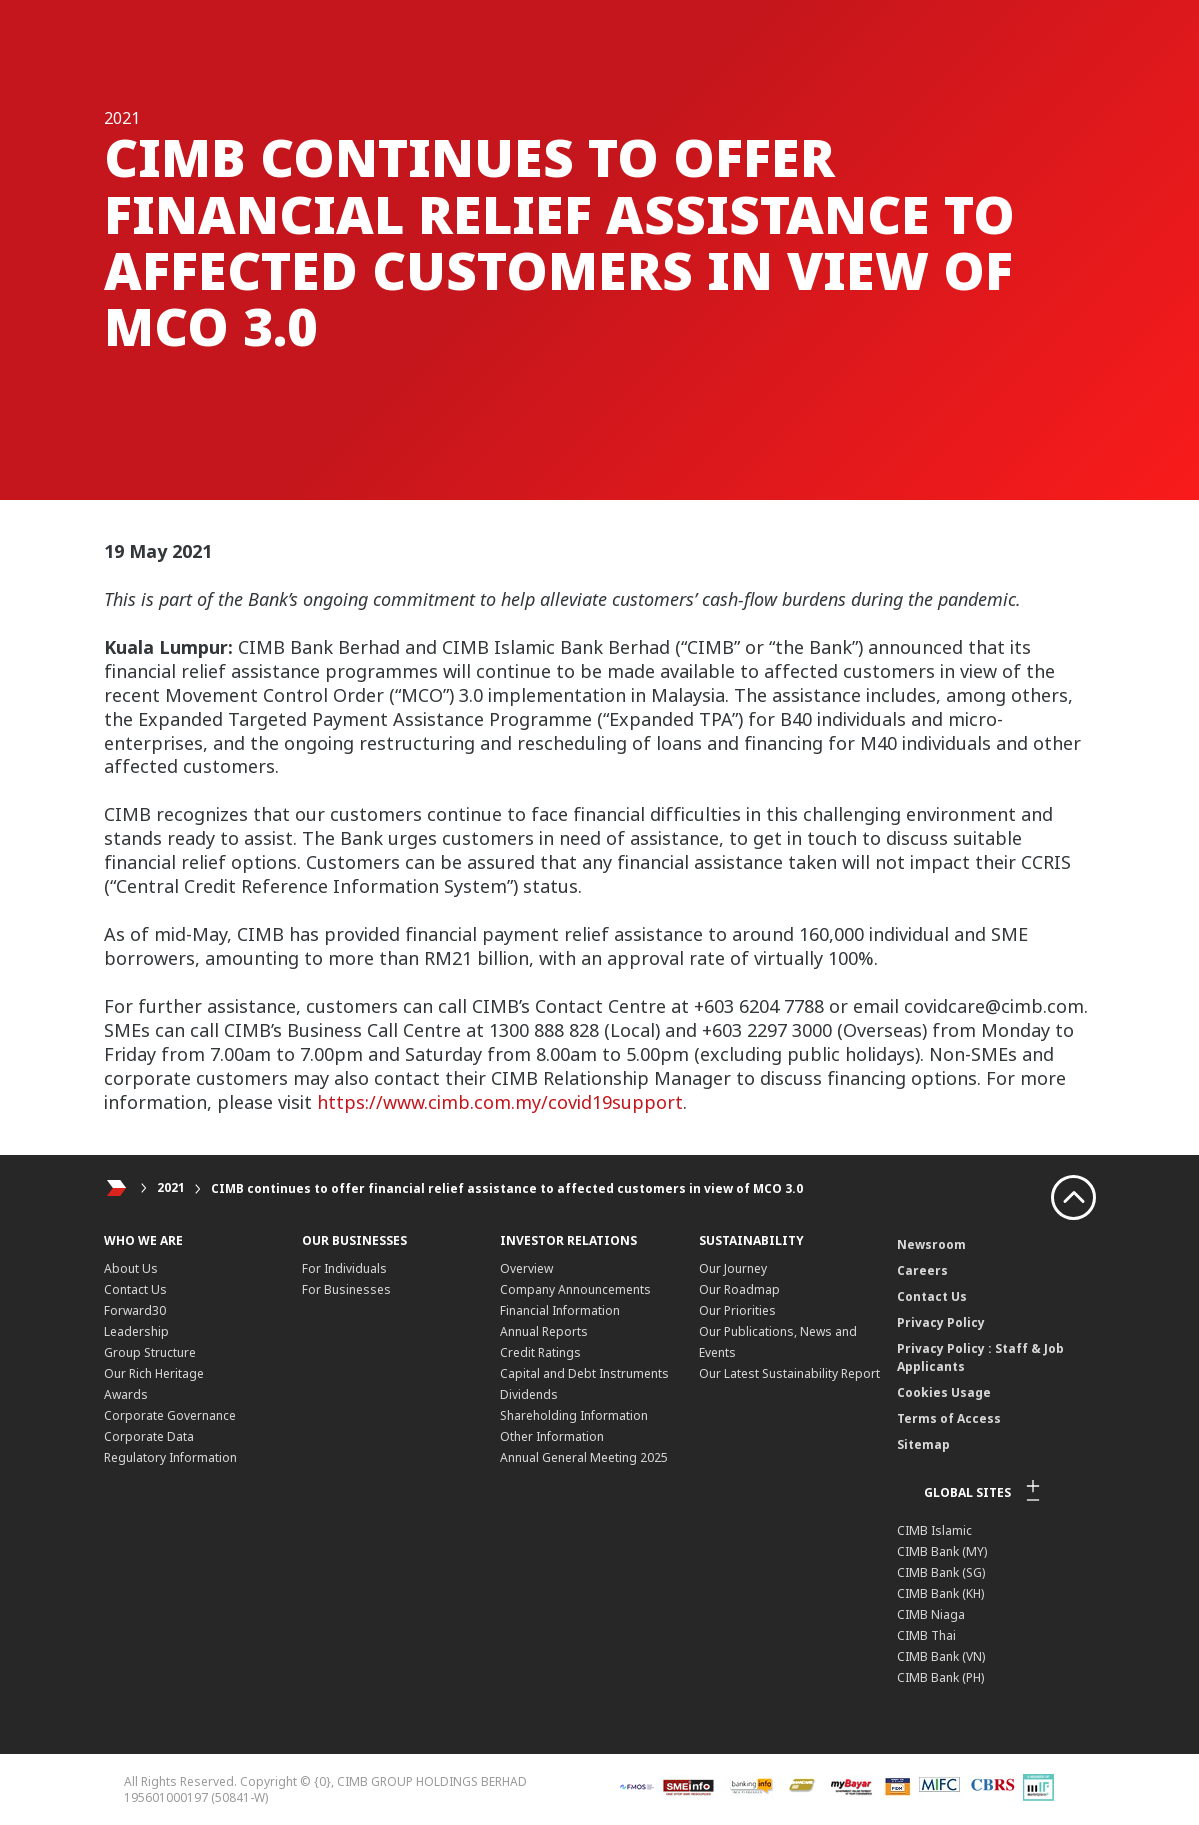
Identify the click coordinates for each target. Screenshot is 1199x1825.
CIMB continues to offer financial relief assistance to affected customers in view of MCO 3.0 (507, 1188)
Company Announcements (575, 1289)
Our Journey (733, 1268)
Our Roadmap (739, 1289)
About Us (131, 1268)
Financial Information (560, 1310)
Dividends (529, 1394)
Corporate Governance (170, 1415)
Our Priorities (737, 1310)
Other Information (552, 1436)
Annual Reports (544, 1331)
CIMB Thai (926, 1635)
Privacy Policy (941, 1322)
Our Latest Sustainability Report (789, 1373)
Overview (526, 1268)
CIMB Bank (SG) (941, 1572)
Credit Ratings (540, 1352)
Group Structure (150, 1352)
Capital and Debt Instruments (584, 1373)
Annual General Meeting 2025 (584, 1457)
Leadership (136, 1331)
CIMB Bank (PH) (940, 1677)
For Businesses (346, 1289)
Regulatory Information (170, 1457)
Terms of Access (949, 1418)
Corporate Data (149, 1436)
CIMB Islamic (934, 1530)
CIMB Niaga (931, 1614)
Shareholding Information (574, 1415)
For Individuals (344, 1268)
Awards (126, 1394)
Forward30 (135, 1310)
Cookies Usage (944, 1392)
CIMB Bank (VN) (941, 1656)
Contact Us (135, 1289)
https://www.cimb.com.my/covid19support (500, 1102)
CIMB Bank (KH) (940, 1593)
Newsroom (931, 1244)
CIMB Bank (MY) (942, 1551)
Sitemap (923, 1444)
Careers (922, 1270)
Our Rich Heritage (154, 1373)
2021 (171, 1188)
